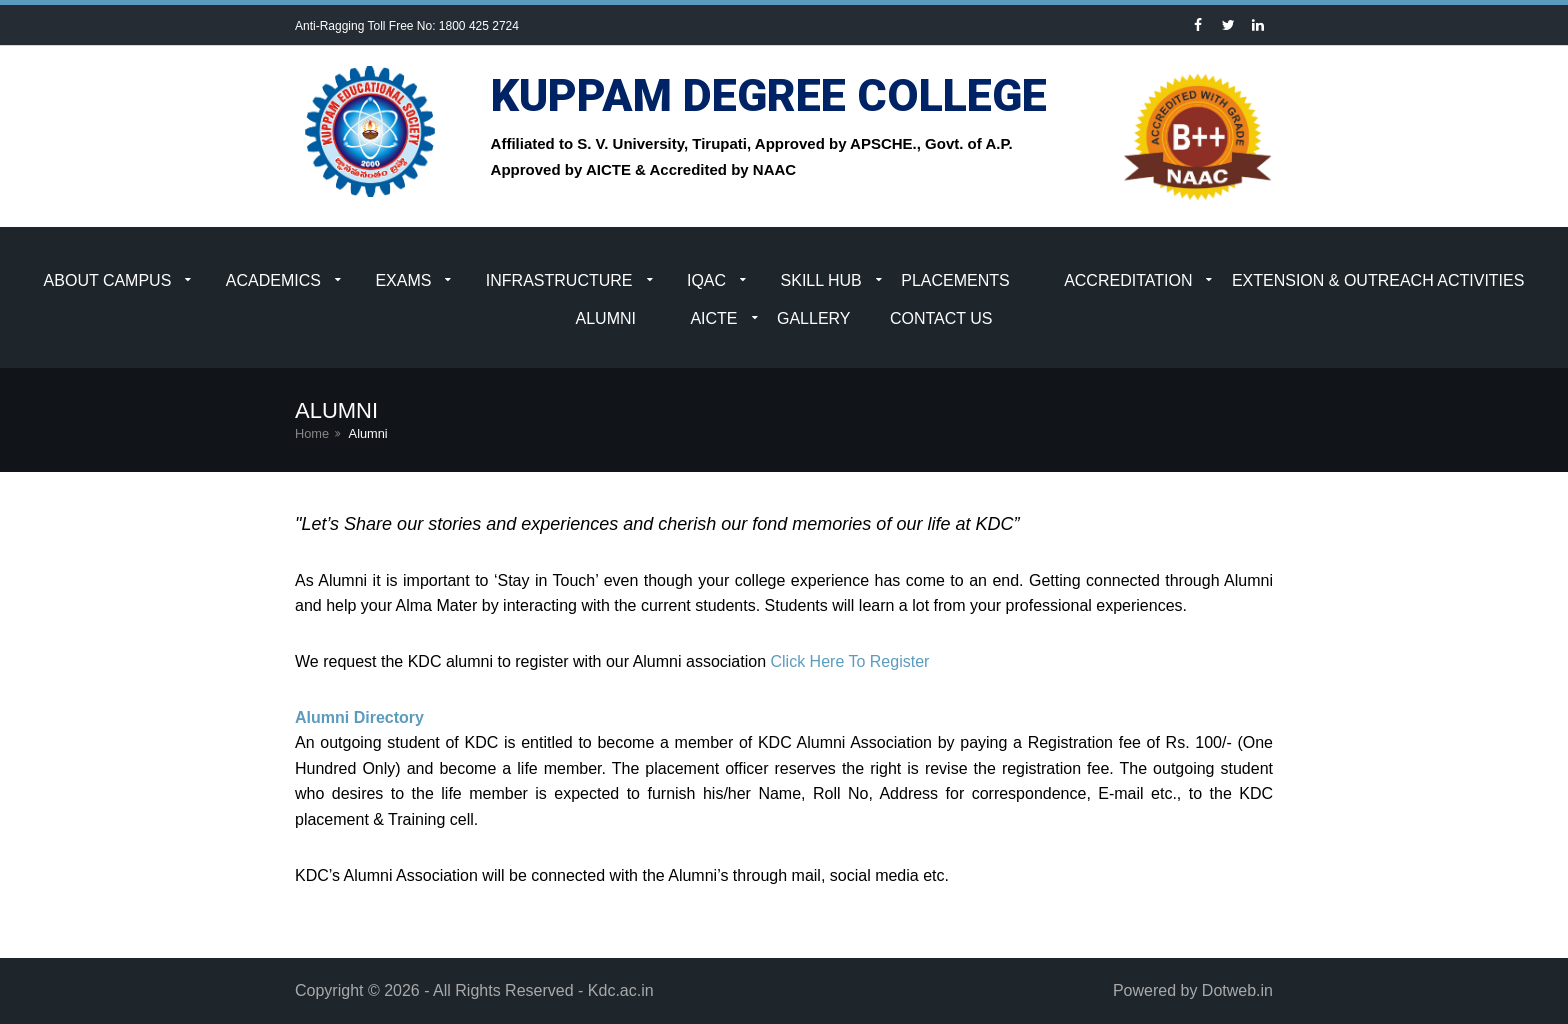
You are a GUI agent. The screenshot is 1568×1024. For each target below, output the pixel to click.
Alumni (606, 318)
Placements (955, 280)
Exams (403, 280)
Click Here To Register (849, 661)
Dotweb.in (1237, 990)
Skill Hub (821, 280)
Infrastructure (559, 280)
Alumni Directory (359, 717)
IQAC (706, 280)
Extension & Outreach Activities (1378, 280)
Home (312, 433)
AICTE (713, 318)
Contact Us (941, 318)
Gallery (814, 318)
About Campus (108, 280)
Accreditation (1128, 280)
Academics (273, 280)
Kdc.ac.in (621, 990)
